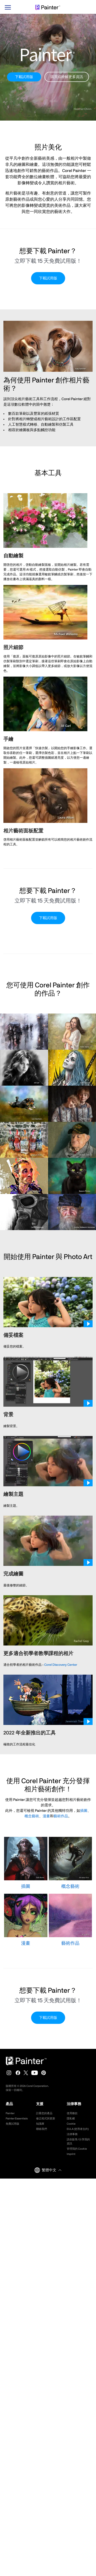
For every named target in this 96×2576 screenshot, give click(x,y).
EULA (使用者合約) (78, 2129)
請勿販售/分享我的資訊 (78, 2141)
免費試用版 (12, 2123)
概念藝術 (32, 1816)
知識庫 (40, 2123)
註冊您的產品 (44, 2113)
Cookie (71, 2123)
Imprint (71, 2154)
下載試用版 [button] (24, 77)
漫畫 (46, 1816)
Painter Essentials (17, 2118)
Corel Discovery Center (60, 1664)
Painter (10, 2113)
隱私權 (71, 2118)
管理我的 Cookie (77, 2148)
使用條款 (72, 2113)
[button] (48, 1302)
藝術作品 (61, 1816)
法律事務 (72, 2134)
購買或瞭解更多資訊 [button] (66, 77)
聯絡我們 (41, 2129)
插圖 (83, 1811)
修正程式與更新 (45, 2118)
